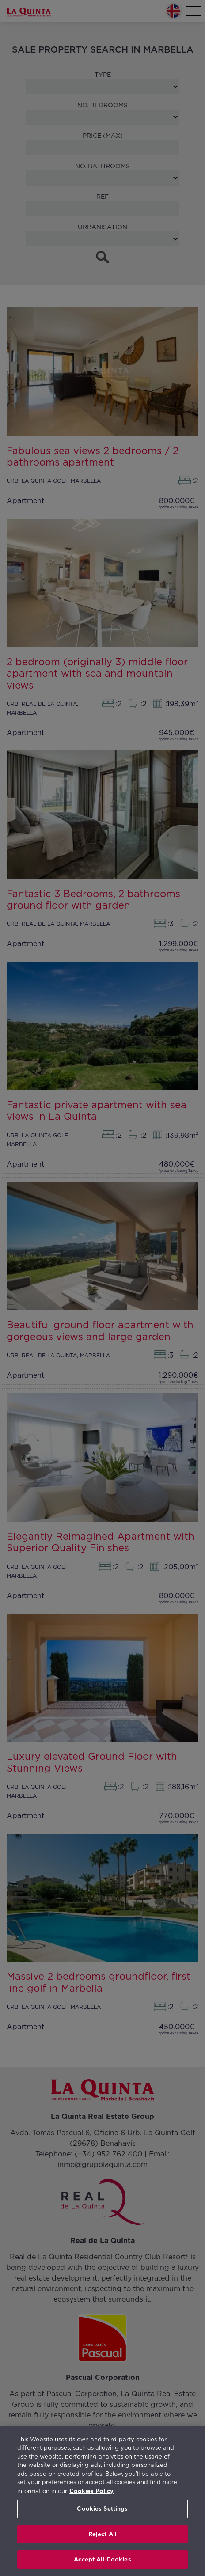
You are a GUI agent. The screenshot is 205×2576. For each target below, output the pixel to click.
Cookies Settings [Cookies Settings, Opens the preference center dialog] (102, 2508)
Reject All (102, 2534)
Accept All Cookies (102, 2559)
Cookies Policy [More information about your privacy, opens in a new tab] (91, 2491)
